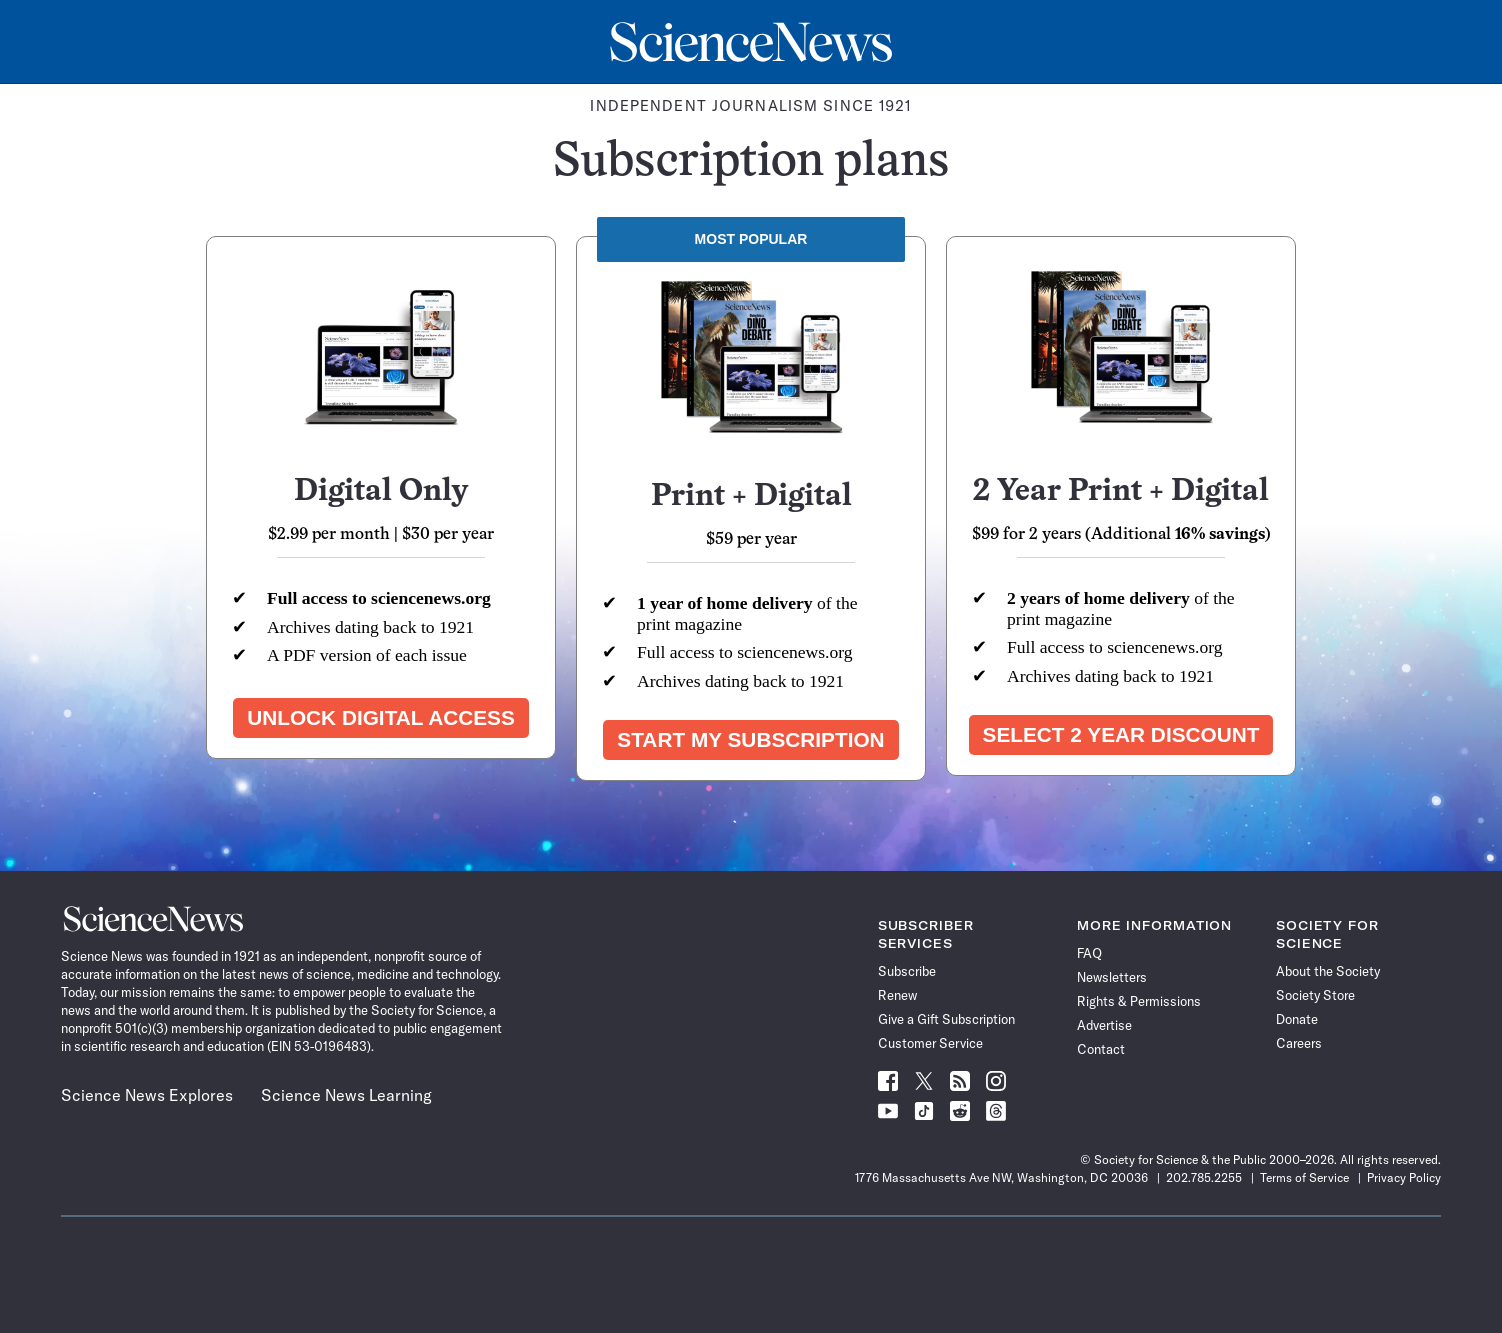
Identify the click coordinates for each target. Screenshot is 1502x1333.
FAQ (1089, 953)
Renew (897, 995)
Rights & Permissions (1139, 1001)
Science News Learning (346, 1095)
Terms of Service (1304, 1177)
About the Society (1328, 971)
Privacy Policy (1404, 1177)
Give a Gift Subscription (946, 1019)
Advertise (1104, 1025)
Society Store (1315, 995)
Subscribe (907, 971)
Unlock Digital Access (381, 717)
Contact (1101, 1049)
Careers (1299, 1043)
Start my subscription (750, 739)
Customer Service (930, 1043)
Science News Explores (147, 1095)
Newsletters (1112, 977)
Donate (1297, 1019)
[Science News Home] (751, 42)
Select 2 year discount (1121, 734)
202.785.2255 (1204, 1177)
